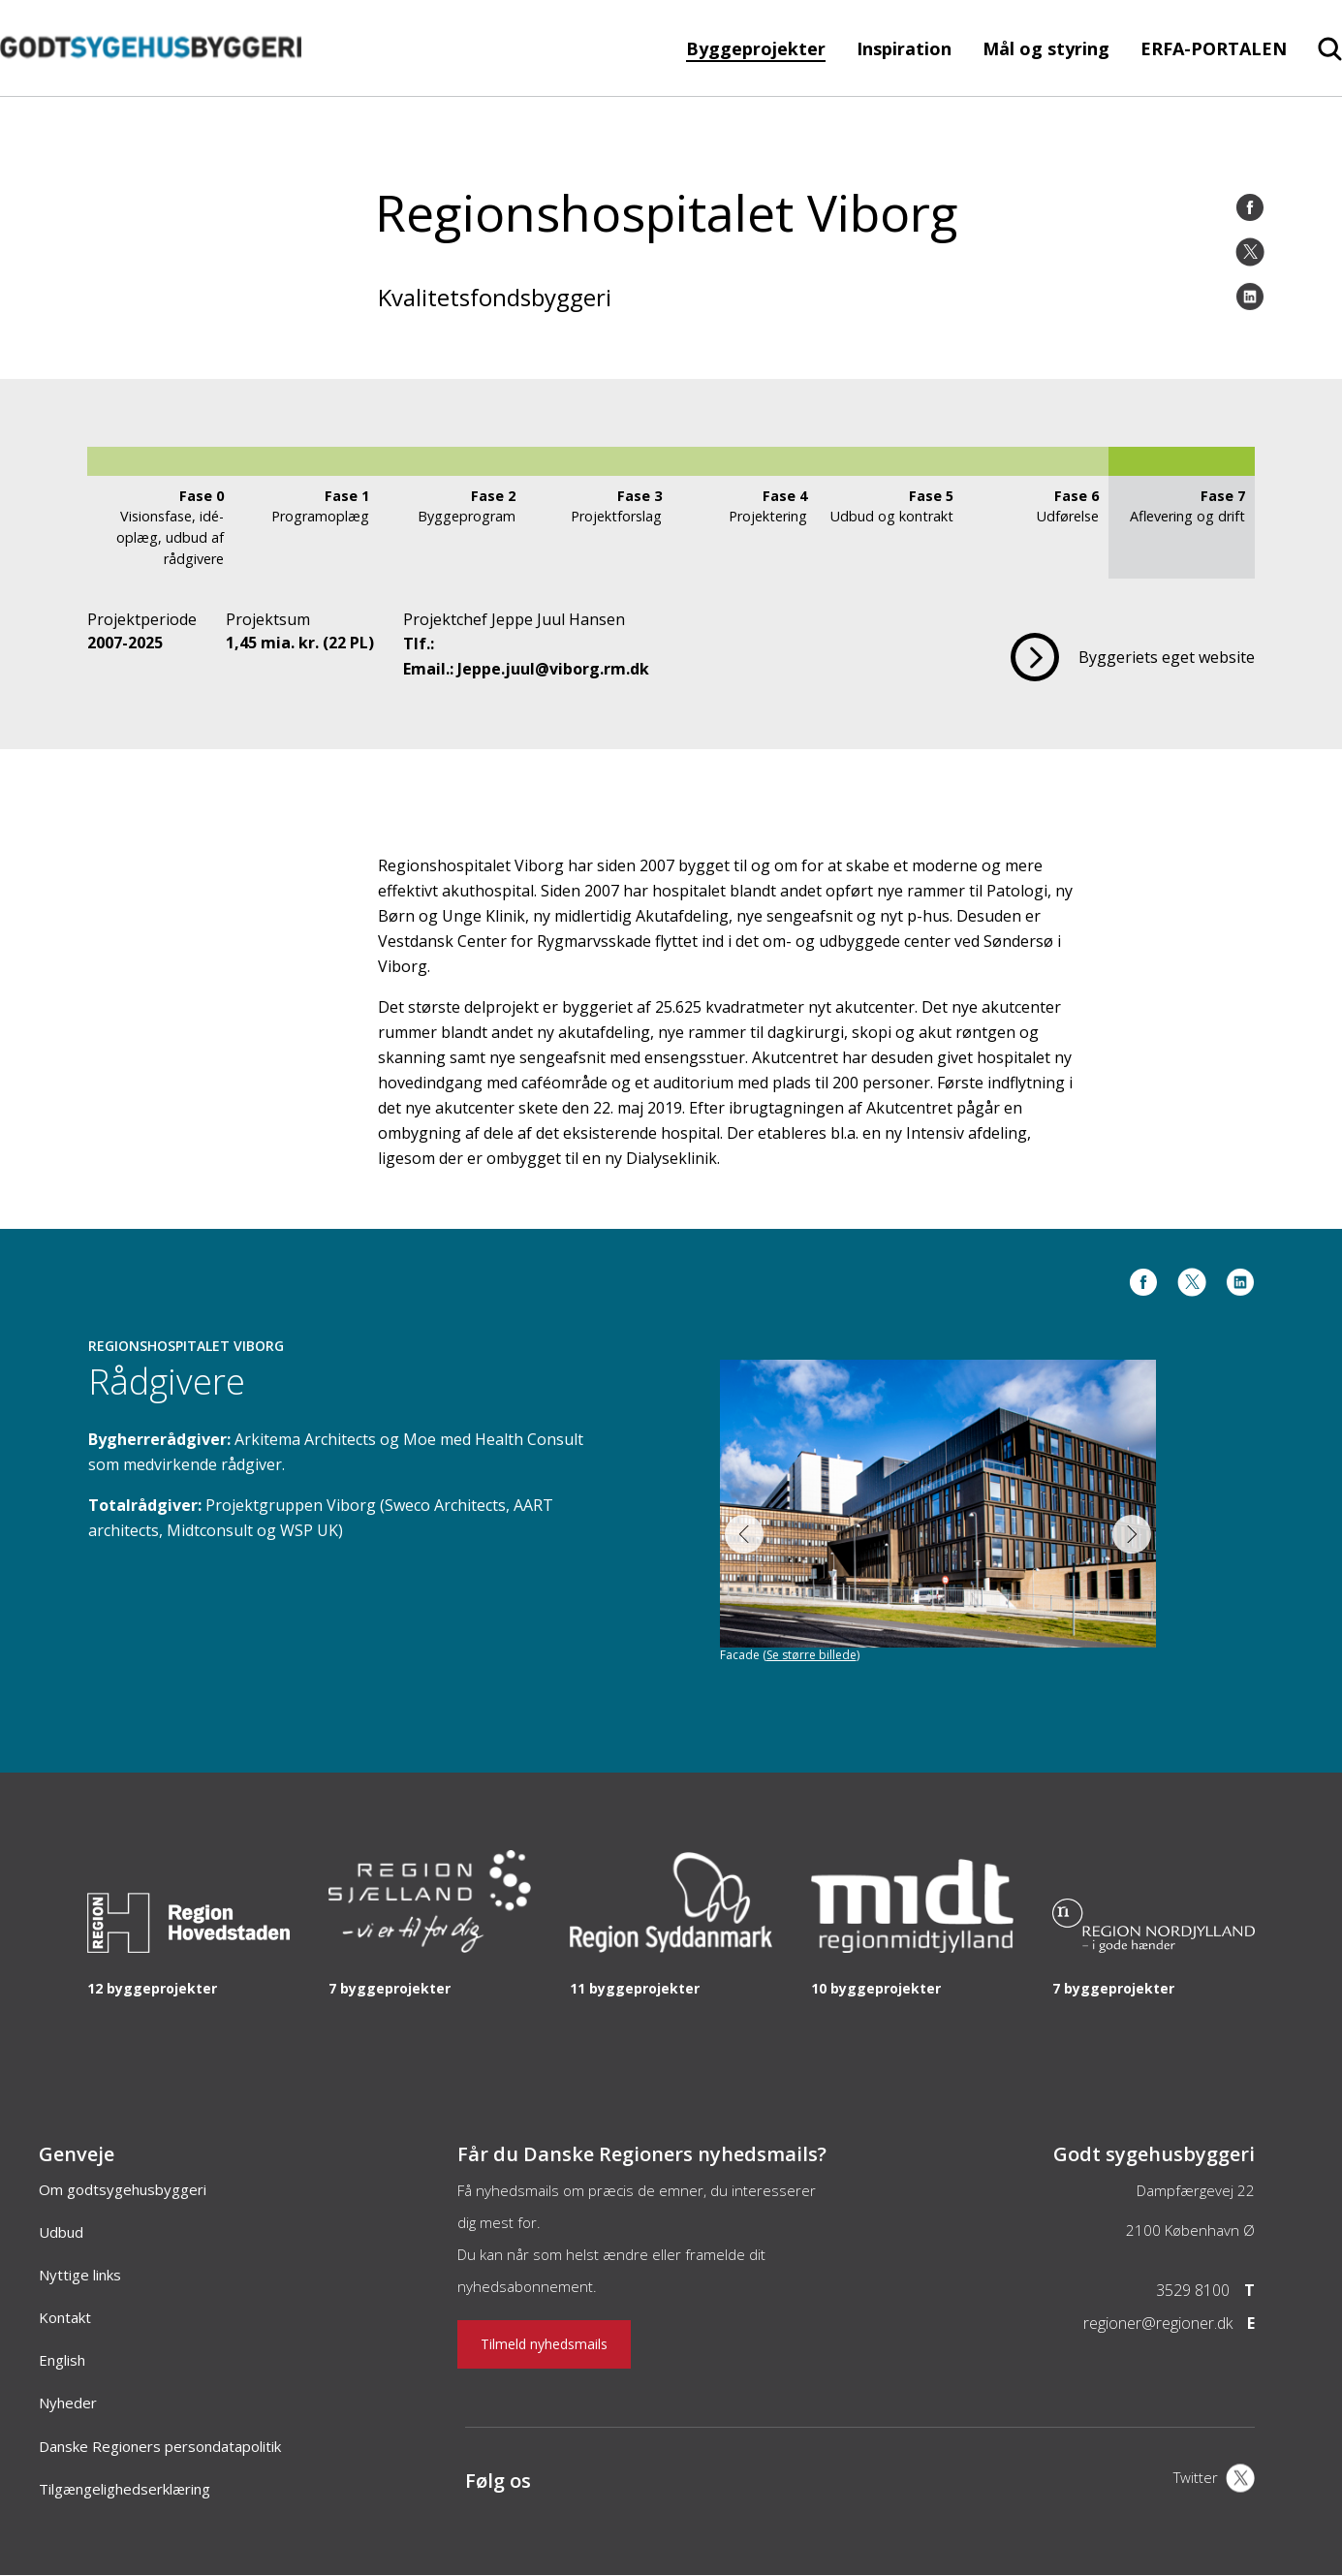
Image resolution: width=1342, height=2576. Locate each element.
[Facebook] (1249, 207)
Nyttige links (80, 2274)
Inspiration (904, 48)
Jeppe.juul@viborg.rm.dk (553, 668)
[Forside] (150, 86)
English (62, 2360)
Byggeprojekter (756, 48)
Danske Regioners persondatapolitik (160, 2446)
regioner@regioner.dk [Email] (1158, 2323)
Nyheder (68, 2402)
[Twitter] (1249, 252)
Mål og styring (1046, 48)
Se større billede (811, 1655)
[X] (1214, 2480)
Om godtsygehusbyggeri (122, 2189)
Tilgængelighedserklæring (124, 2488)
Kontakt (65, 2317)
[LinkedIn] (1249, 296)
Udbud (61, 2232)
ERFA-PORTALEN (1213, 48)
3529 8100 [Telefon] (1193, 2290)
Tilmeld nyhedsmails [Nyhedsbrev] (544, 2344)
